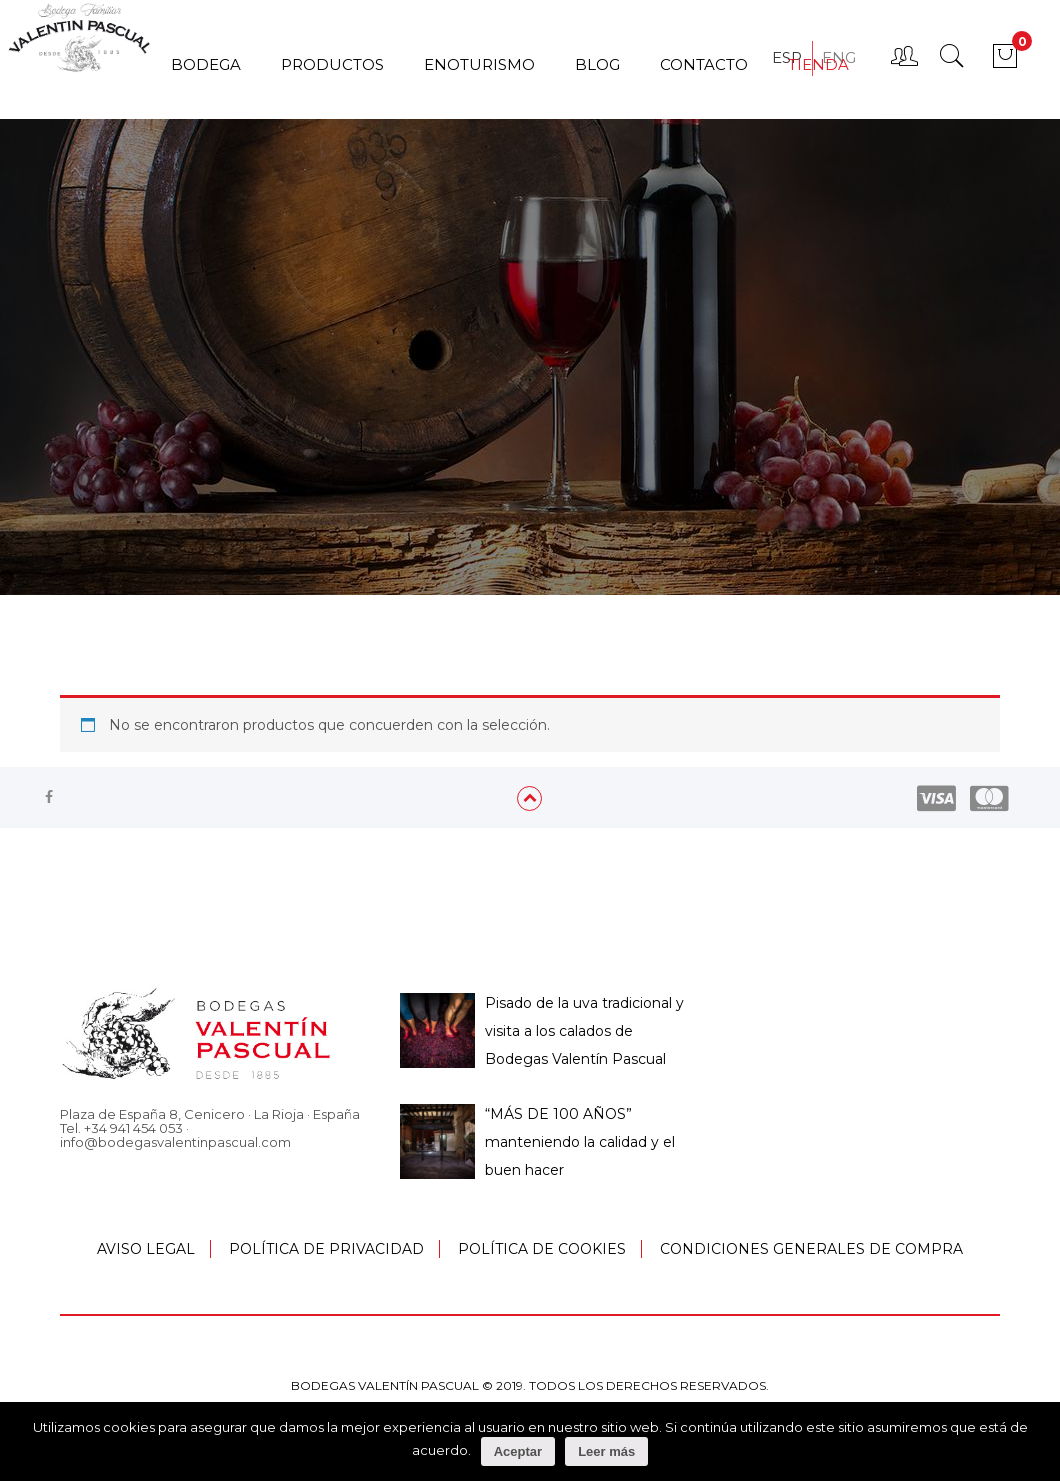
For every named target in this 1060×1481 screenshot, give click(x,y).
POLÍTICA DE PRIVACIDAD (326, 1249)
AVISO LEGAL (146, 1249)
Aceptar (518, 1451)
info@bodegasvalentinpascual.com (175, 1142)
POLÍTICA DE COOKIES (542, 1249)
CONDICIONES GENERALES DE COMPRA (811, 1249)
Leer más (606, 1451)
